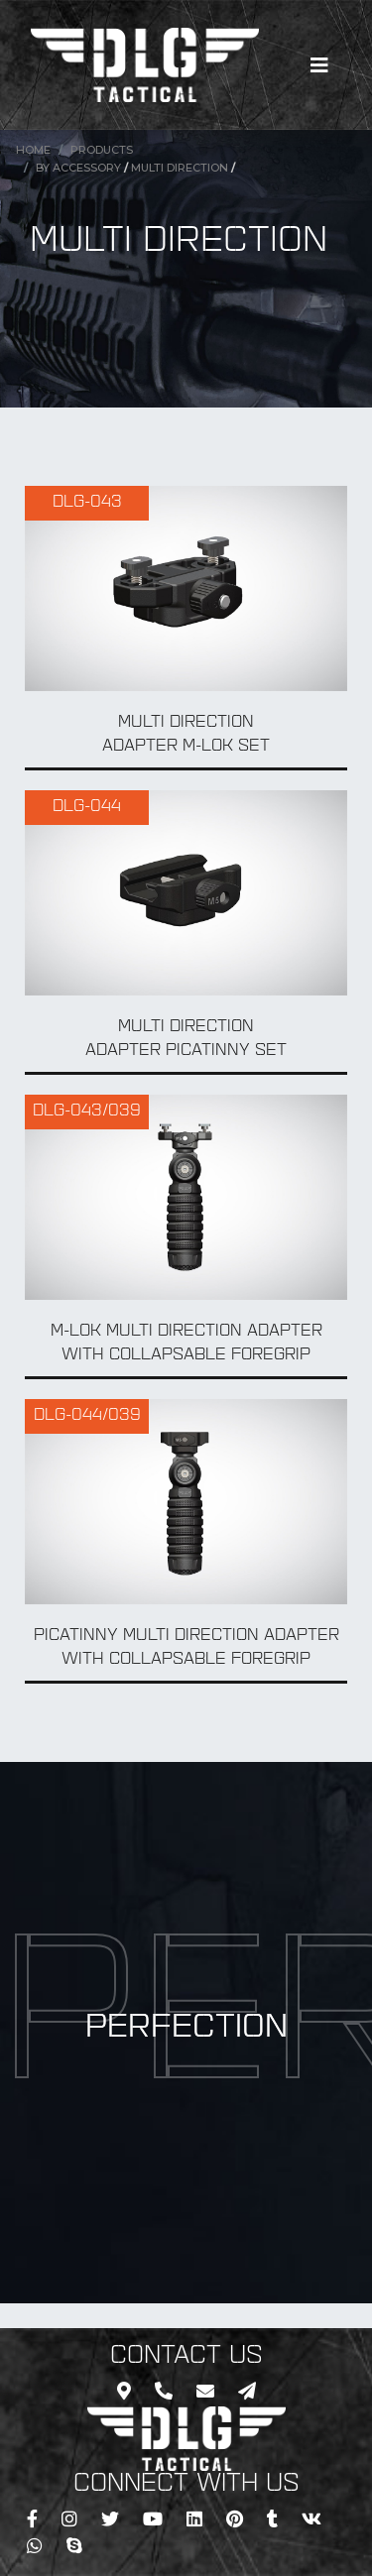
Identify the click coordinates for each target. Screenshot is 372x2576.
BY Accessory (78, 168)
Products (101, 150)
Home (33, 150)
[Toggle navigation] (319, 65)
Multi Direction (179, 168)
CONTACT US (186, 2357)
